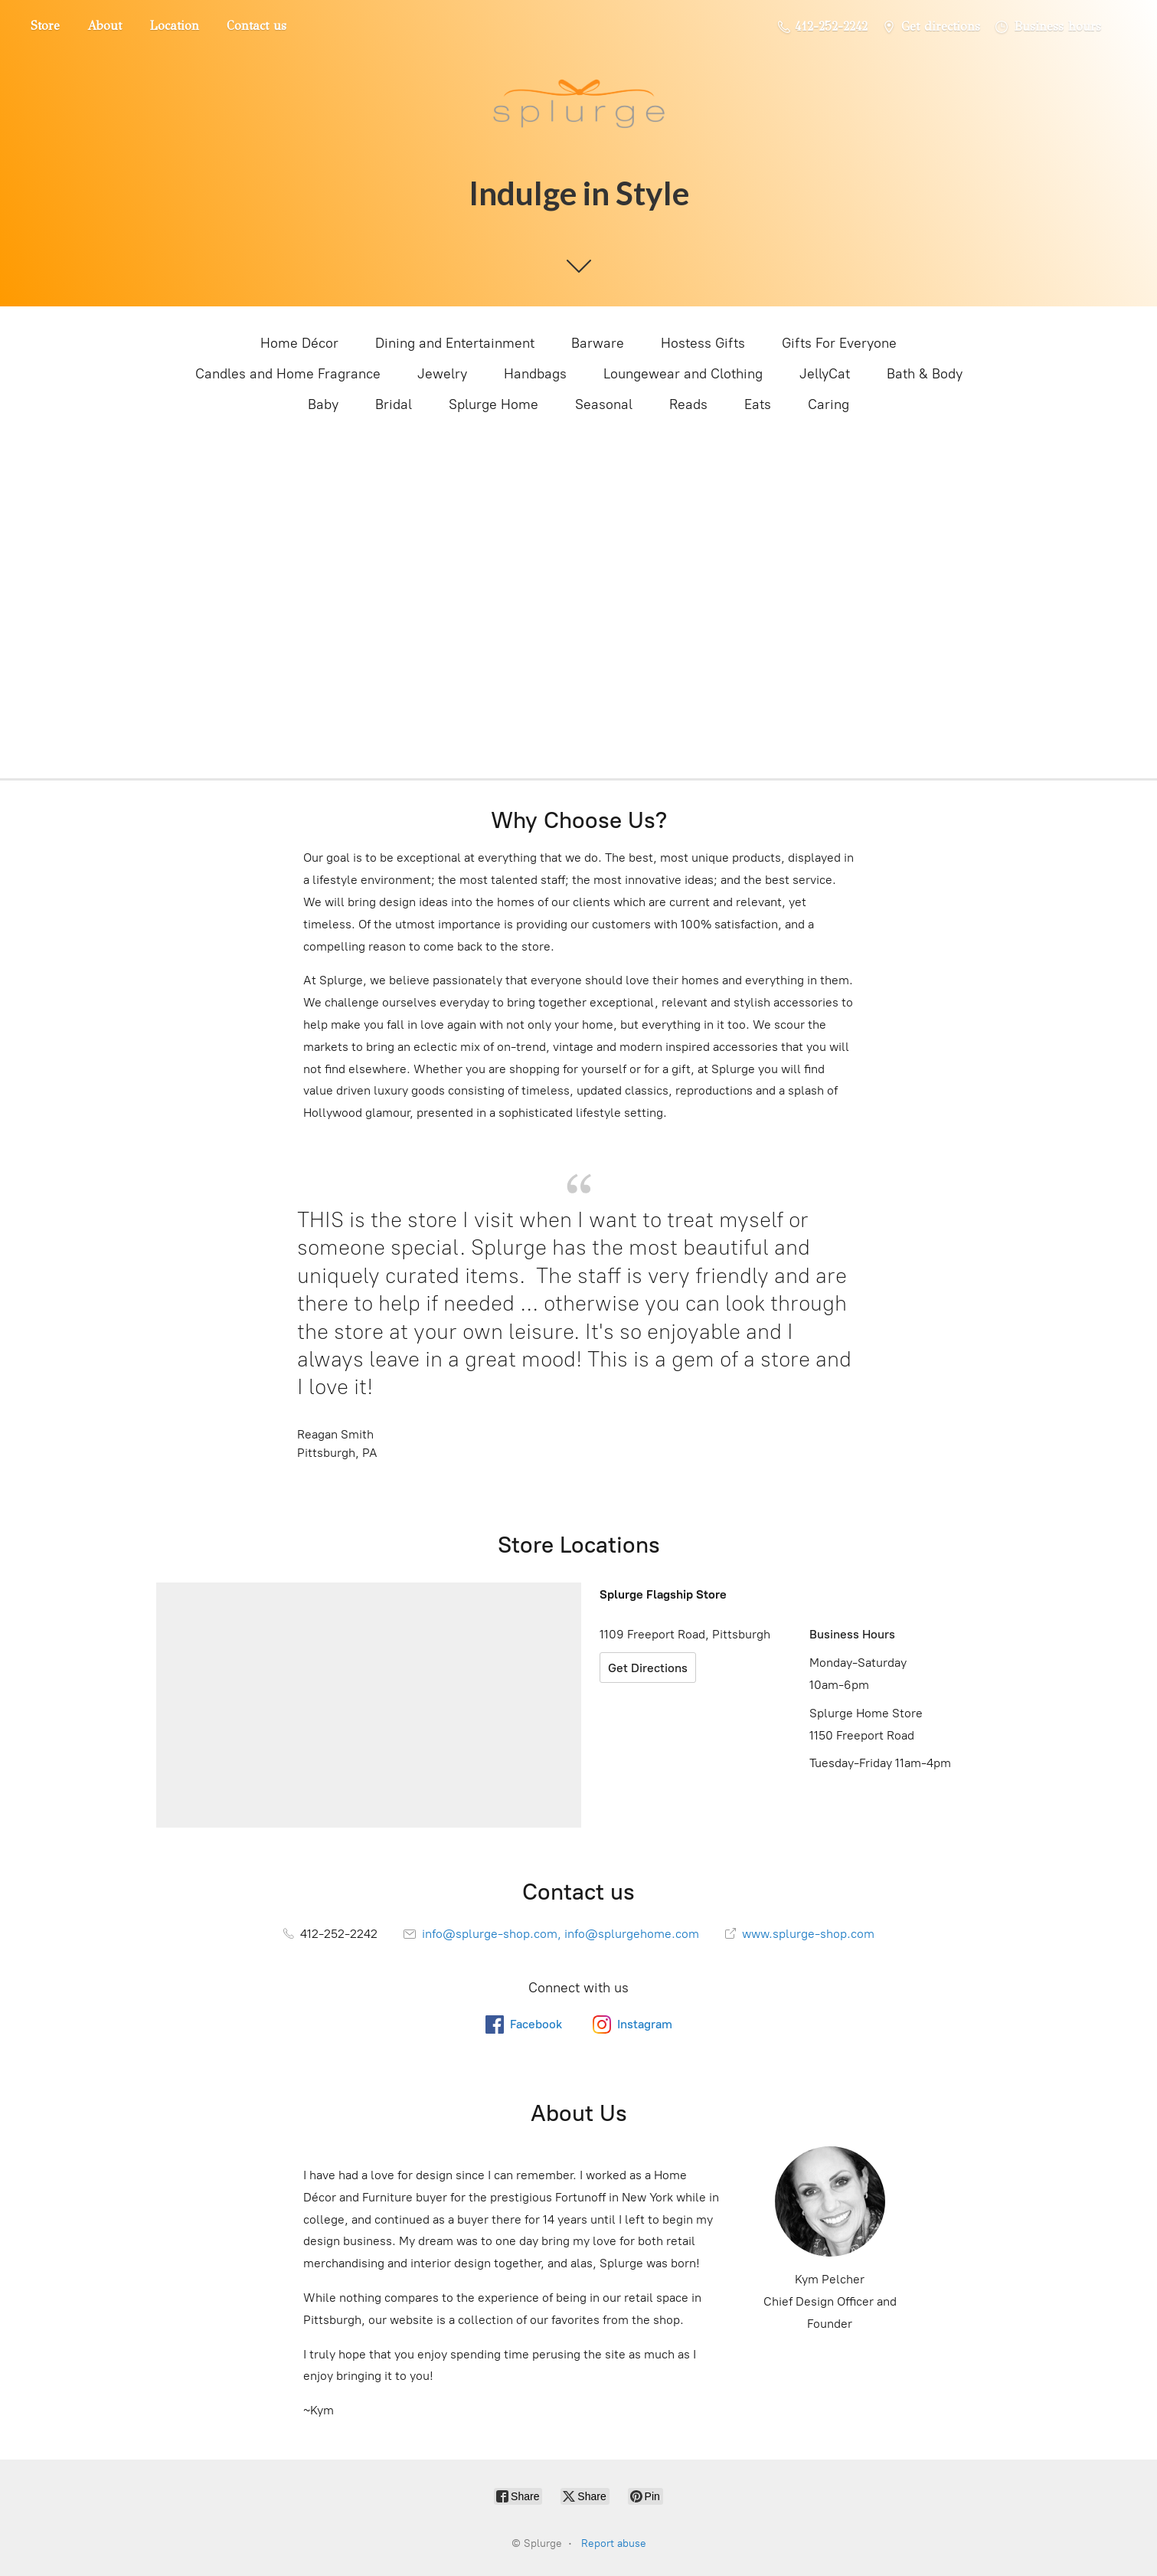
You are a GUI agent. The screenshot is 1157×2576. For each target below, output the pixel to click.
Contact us (256, 25)
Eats (757, 404)
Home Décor (299, 343)
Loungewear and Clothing (683, 373)
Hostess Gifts (703, 343)
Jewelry (442, 373)
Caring (828, 404)
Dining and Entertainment (454, 343)
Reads (688, 404)
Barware (597, 343)
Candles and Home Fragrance (288, 373)
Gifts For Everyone (839, 343)
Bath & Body (925, 373)
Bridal (393, 404)
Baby (323, 404)
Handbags (535, 373)
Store (45, 25)
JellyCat (824, 373)
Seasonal (603, 404)
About (104, 25)
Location (174, 25)
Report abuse (613, 2543)
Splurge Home (493, 404)
